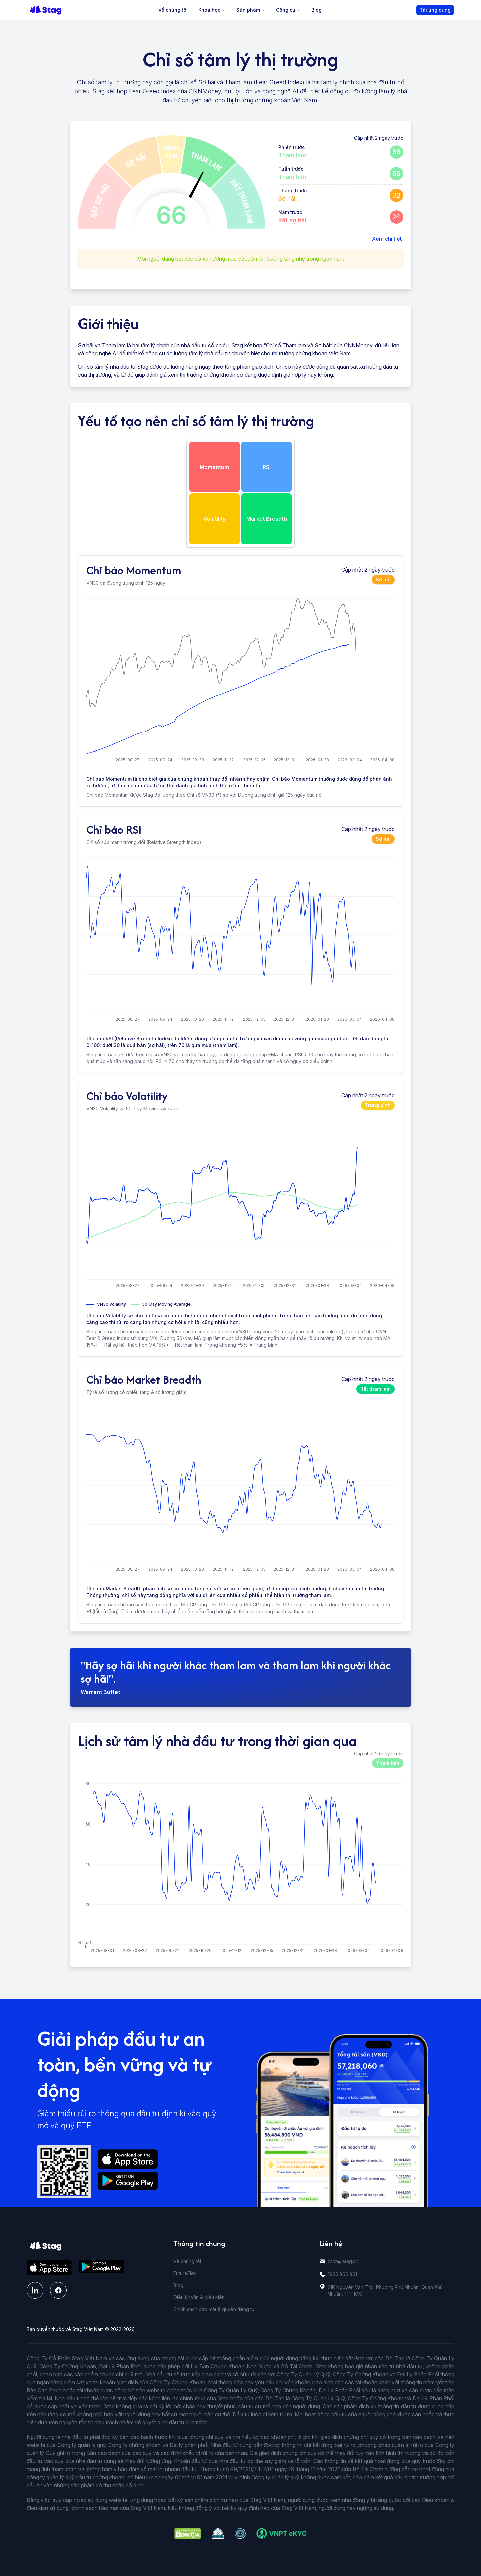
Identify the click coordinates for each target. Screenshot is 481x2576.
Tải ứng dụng (435, 10)
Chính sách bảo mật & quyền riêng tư (214, 2309)
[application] (240, 681)
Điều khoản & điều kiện (199, 2297)
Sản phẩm (250, 10)
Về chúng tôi (173, 10)
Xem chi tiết (387, 238)
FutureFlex (185, 2273)
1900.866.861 (342, 2274)
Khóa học (212, 10)
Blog (316, 10)
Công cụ (288, 10)
